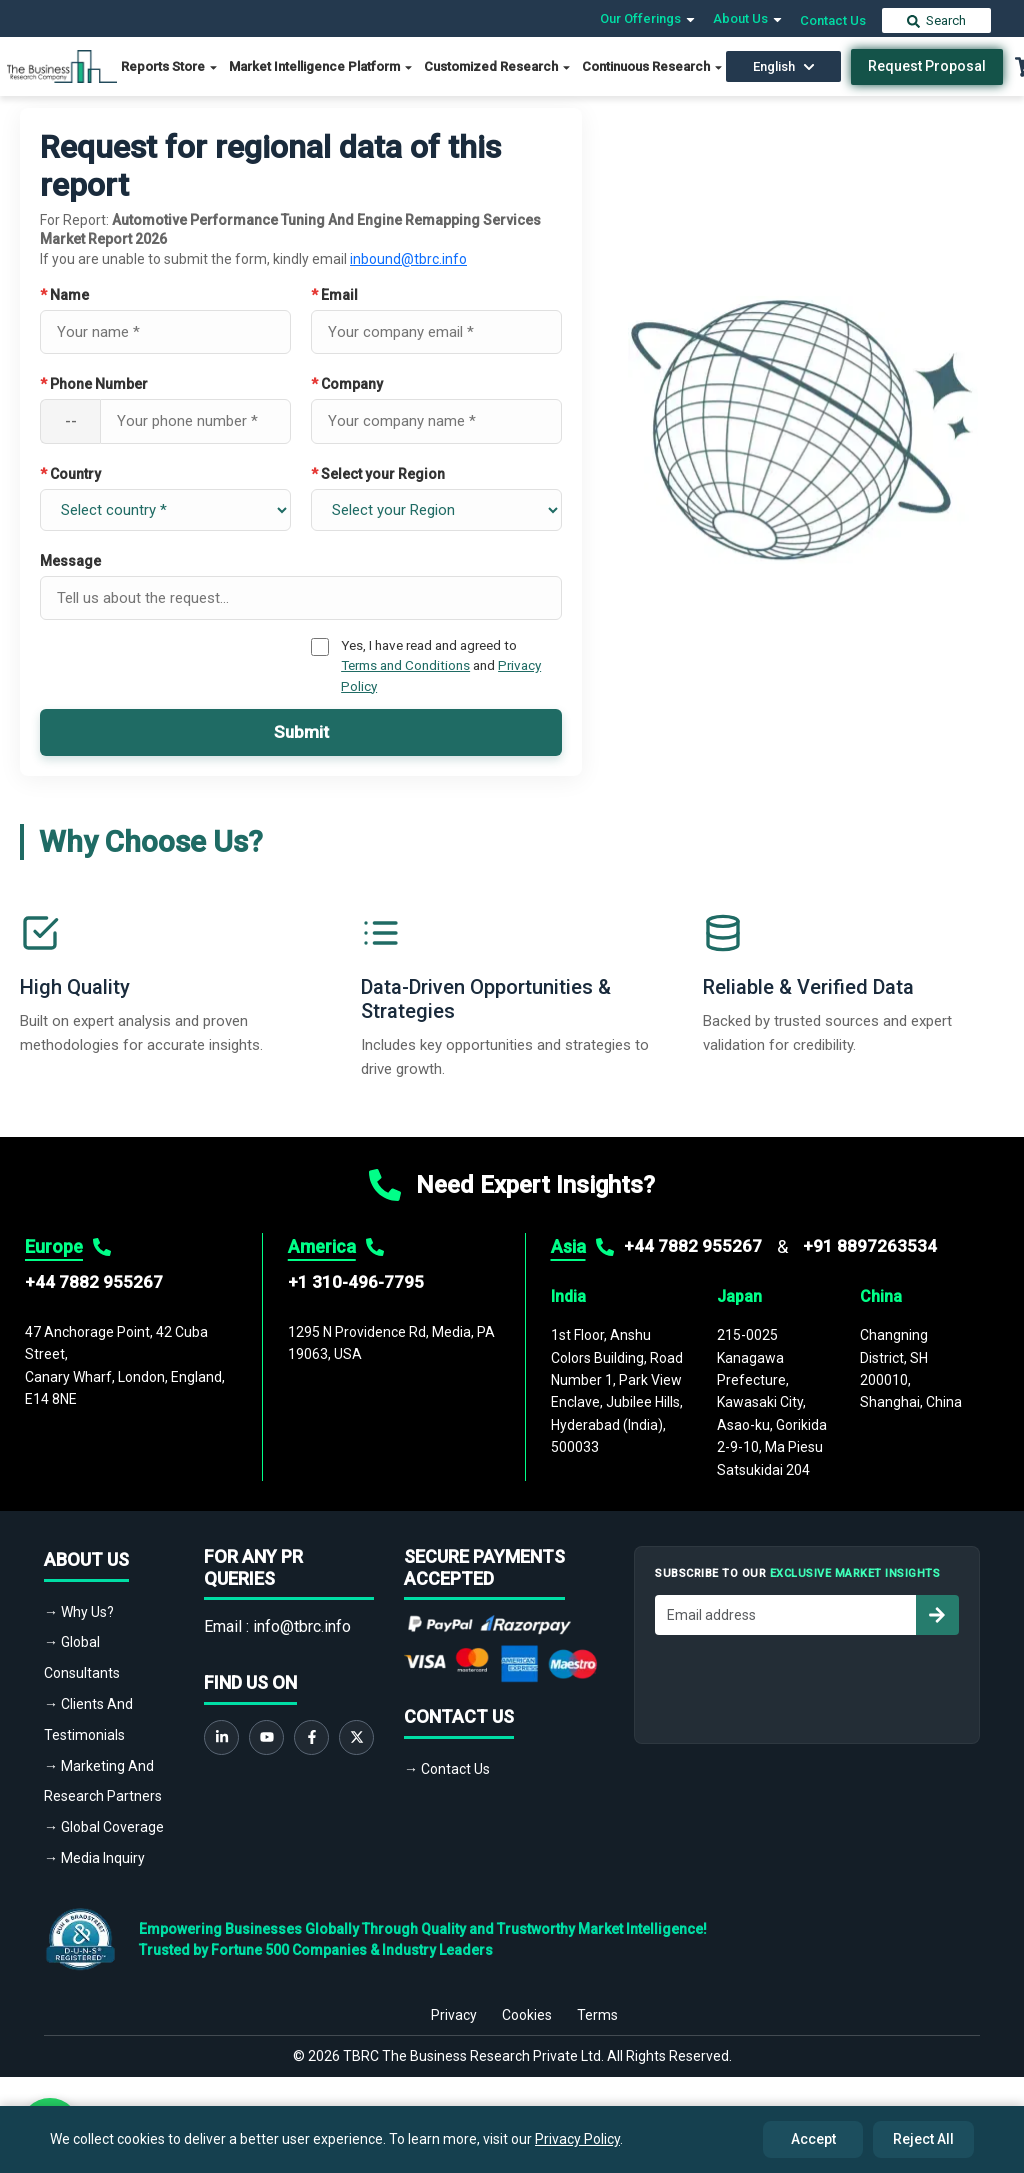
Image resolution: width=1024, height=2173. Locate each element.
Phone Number (94, 384)
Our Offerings (648, 18)
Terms (597, 2015)
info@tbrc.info (302, 1626)
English (784, 66)
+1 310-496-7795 (356, 1282)
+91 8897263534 (870, 1246)
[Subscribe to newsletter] (937, 1615)
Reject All (923, 2139)
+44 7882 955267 (94, 1282)
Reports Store (170, 66)
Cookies (527, 2015)
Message (70, 561)
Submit (301, 732)
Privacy (454, 2015)
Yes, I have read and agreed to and (441, 665)
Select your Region (378, 474)
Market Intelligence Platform (321, 66)
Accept (813, 2139)
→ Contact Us (447, 1769)
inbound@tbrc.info (408, 259)
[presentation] (807, 1684)
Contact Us (833, 20)
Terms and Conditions (405, 665)
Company (347, 384)
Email (334, 295)
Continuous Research (653, 66)
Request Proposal (927, 66)
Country (70, 474)
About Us (748, 18)
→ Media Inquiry (94, 1858)
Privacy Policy (577, 2139)
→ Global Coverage (104, 1827)
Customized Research (498, 66)
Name (64, 295)
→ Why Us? (79, 1612)
